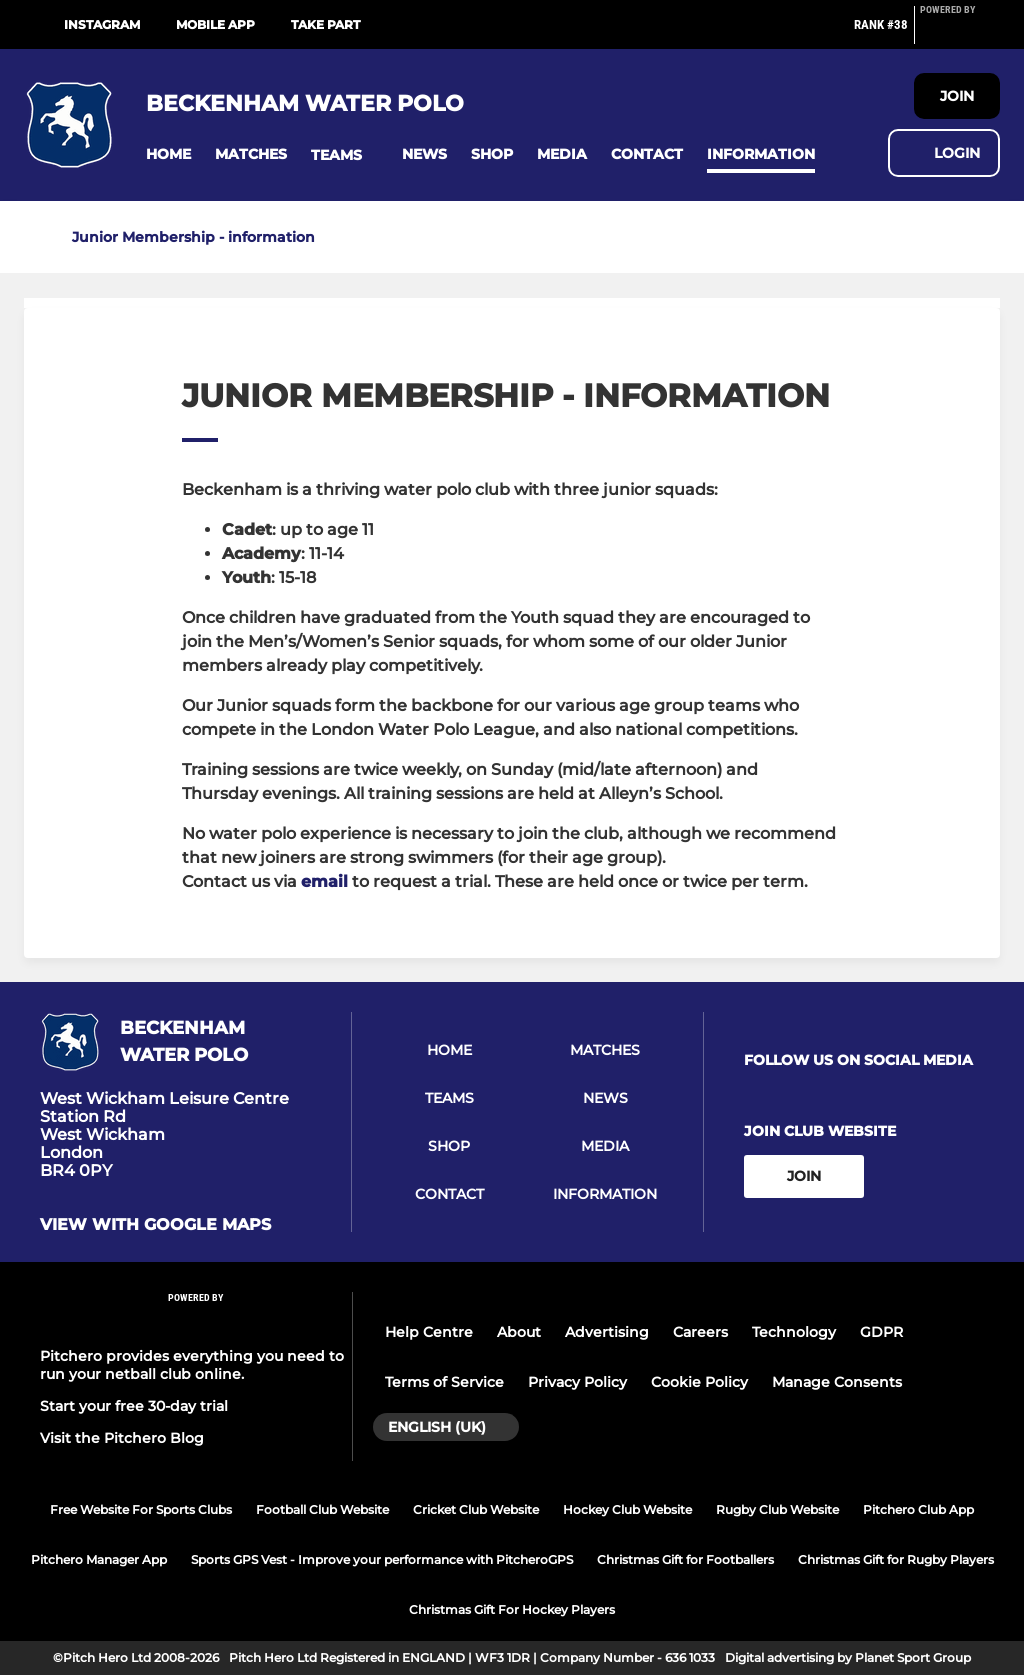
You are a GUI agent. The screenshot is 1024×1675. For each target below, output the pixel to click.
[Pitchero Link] (960, 33)
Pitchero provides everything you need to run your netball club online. (192, 1365)
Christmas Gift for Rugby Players (896, 1559)
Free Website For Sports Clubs (141, 1509)
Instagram (102, 24)
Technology (794, 1332)
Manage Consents (837, 1382)
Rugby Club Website (777, 1509)
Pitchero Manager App (99, 1559)
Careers (700, 1332)
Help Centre (429, 1332)
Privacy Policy (577, 1382)
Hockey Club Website (627, 1509)
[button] (168, 154)
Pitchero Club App (918, 1509)
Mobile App (215, 24)
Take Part (325, 24)
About (519, 1332)
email (324, 881)
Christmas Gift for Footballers (685, 1559)
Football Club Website (322, 1509)
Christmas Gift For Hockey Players (512, 1609)
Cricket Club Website (476, 1509)
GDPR (881, 1332)
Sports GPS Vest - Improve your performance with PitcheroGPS (382, 1559)
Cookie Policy (699, 1382)
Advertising (607, 1332)
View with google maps (155, 1225)
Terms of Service (444, 1382)
